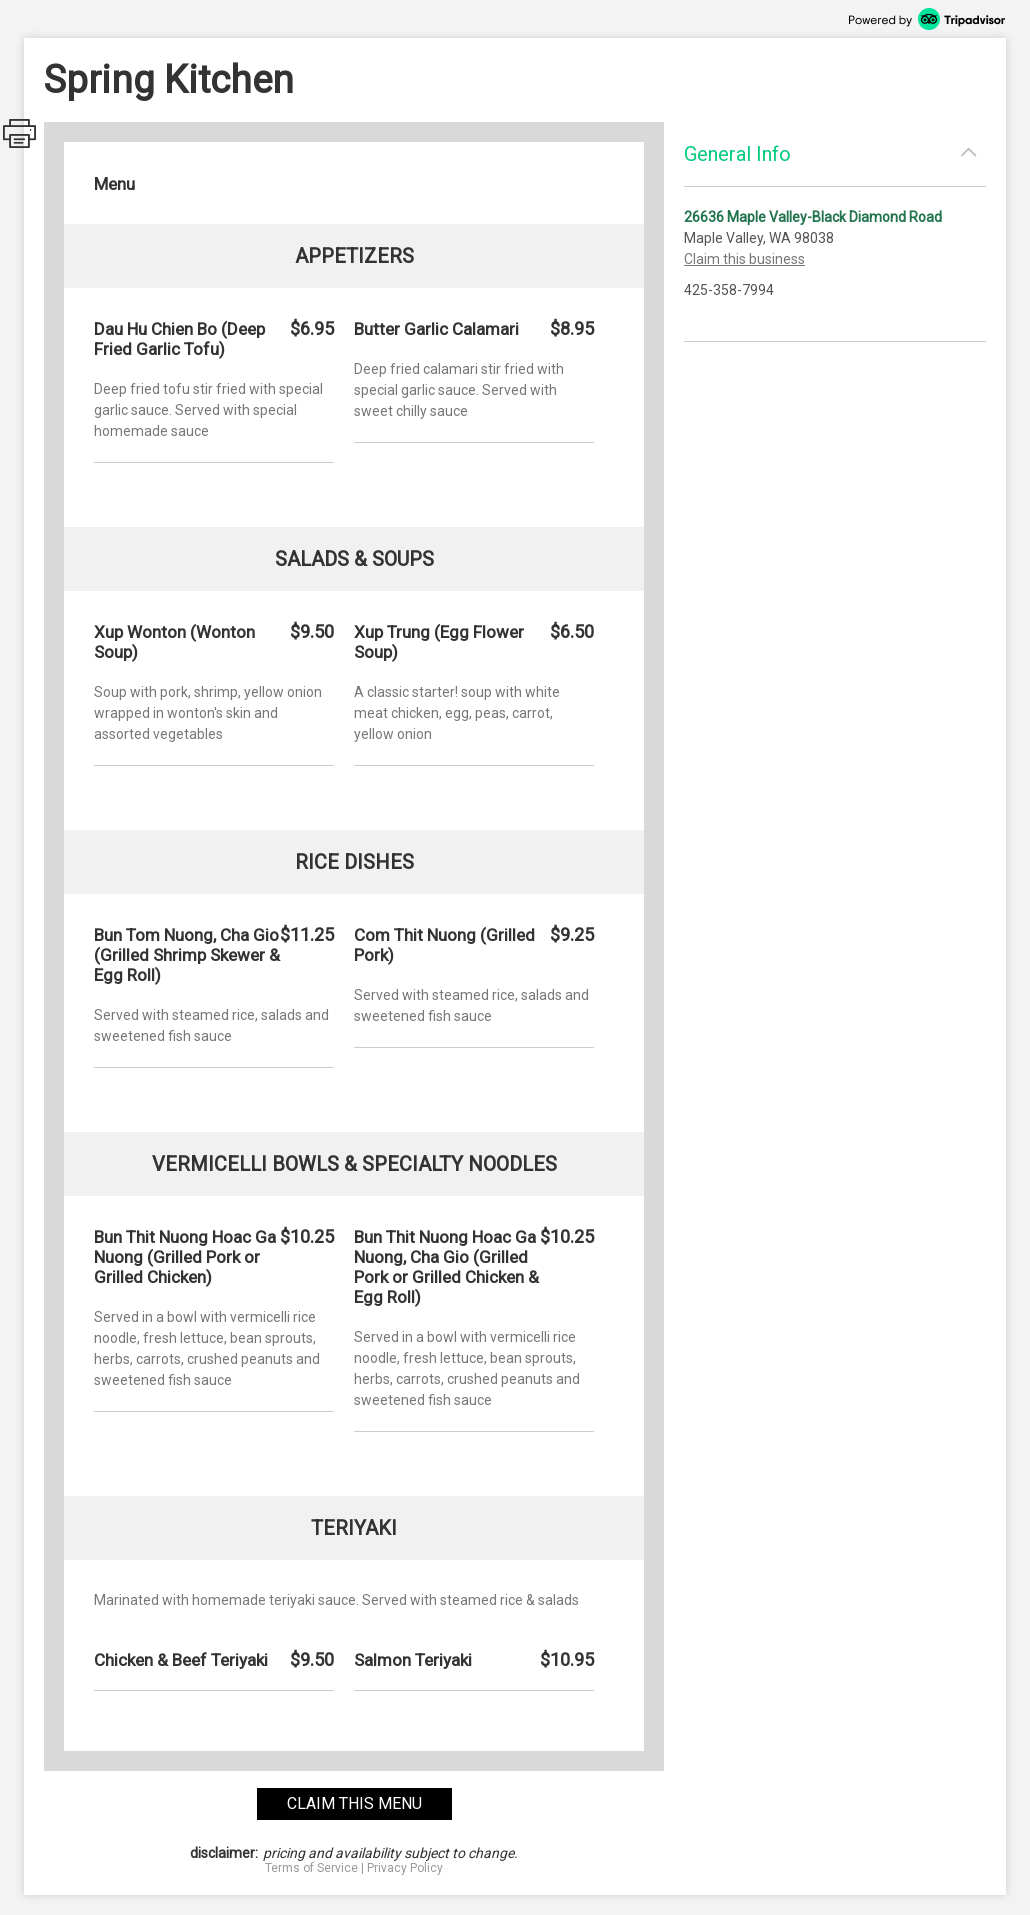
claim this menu (354, 1803)
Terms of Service (311, 1868)
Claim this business (744, 259)
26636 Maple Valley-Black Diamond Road (813, 217)
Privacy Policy (405, 1868)
